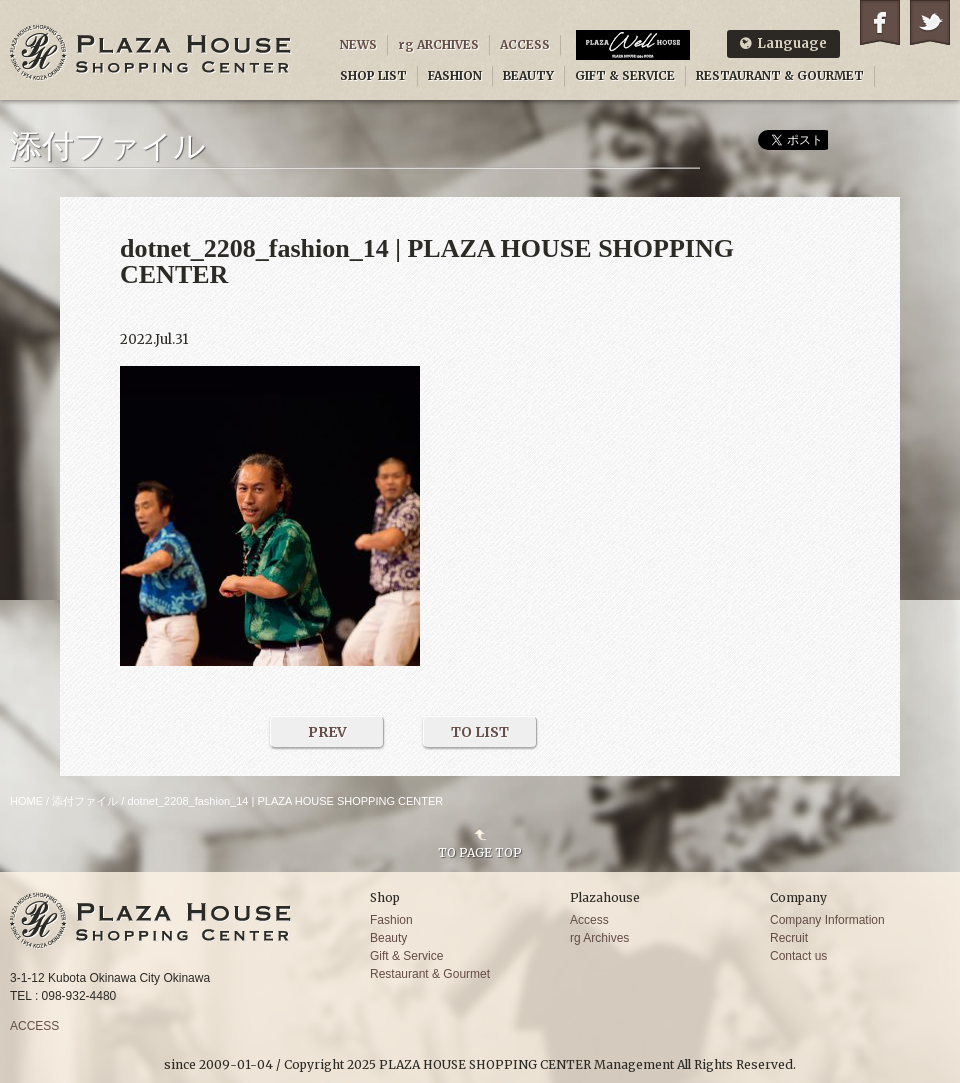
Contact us (798, 956)
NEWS (358, 44)
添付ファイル (85, 801)
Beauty (388, 938)
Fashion (391, 920)
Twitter (930, 22)
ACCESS (525, 44)
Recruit (789, 938)
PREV (327, 732)
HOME (26, 801)
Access (589, 920)
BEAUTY (528, 75)
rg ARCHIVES (438, 44)
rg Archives (599, 938)
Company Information (827, 920)
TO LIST (480, 732)
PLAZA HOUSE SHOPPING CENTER (151, 52)
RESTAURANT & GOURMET (780, 75)
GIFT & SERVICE (625, 75)
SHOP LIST (373, 75)
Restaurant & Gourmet (430, 974)
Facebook (880, 22)
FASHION (455, 75)
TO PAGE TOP (480, 852)
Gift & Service (406, 956)
